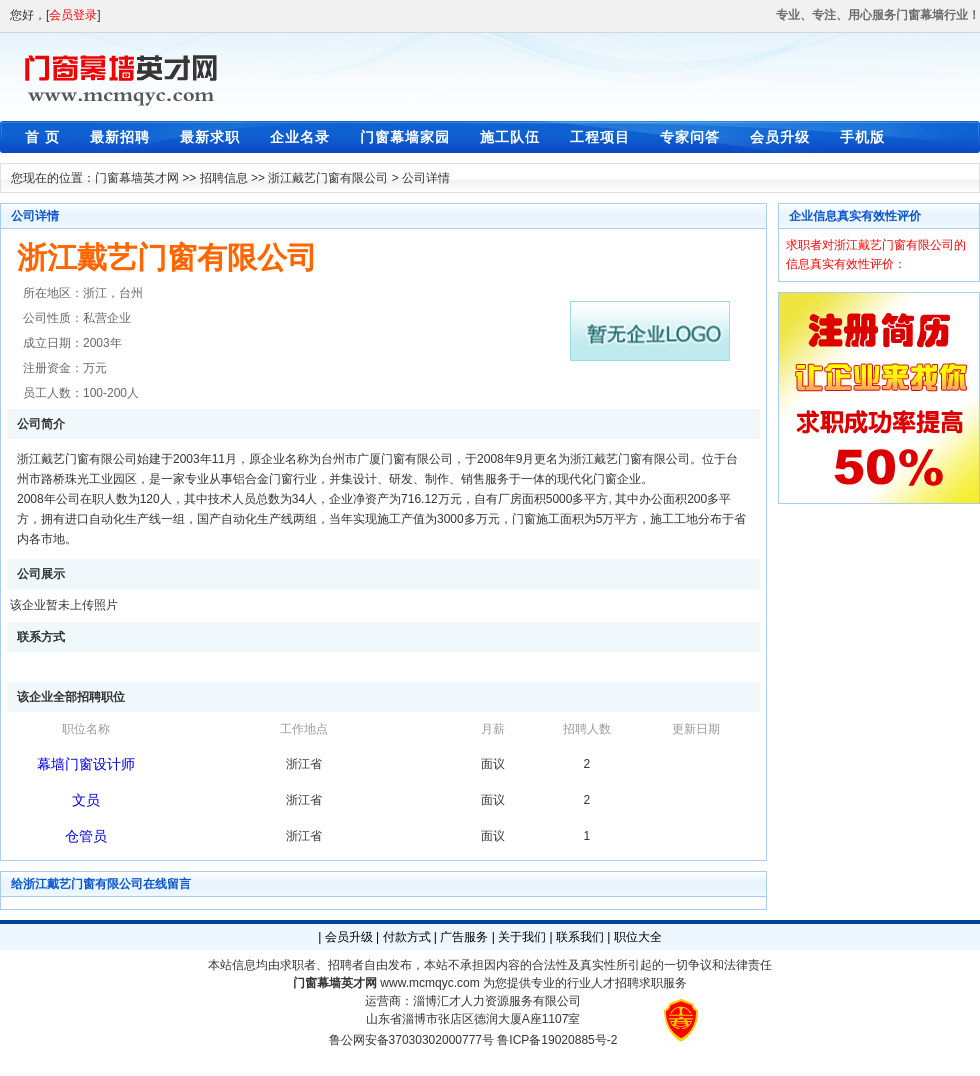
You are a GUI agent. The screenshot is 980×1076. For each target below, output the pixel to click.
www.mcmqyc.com (429, 983)
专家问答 (690, 137)
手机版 (862, 137)
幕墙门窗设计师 (86, 764)
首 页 (42, 137)
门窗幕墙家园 (405, 137)
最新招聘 (120, 137)
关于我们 (522, 937)
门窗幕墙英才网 (137, 178)
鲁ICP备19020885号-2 (557, 1040)
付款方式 (407, 937)
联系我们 (580, 937)
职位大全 (638, 937)
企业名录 (300, 137)
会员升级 (780, 137)
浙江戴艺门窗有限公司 (328, 178)
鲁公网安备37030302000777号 (411, 1040)
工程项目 (600, 137)
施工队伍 (510, 137)
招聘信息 (224, 178)
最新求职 (210, 137)
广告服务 (464, 937)
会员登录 (73, 15)
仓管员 (86, 836)
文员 (86, 800)
